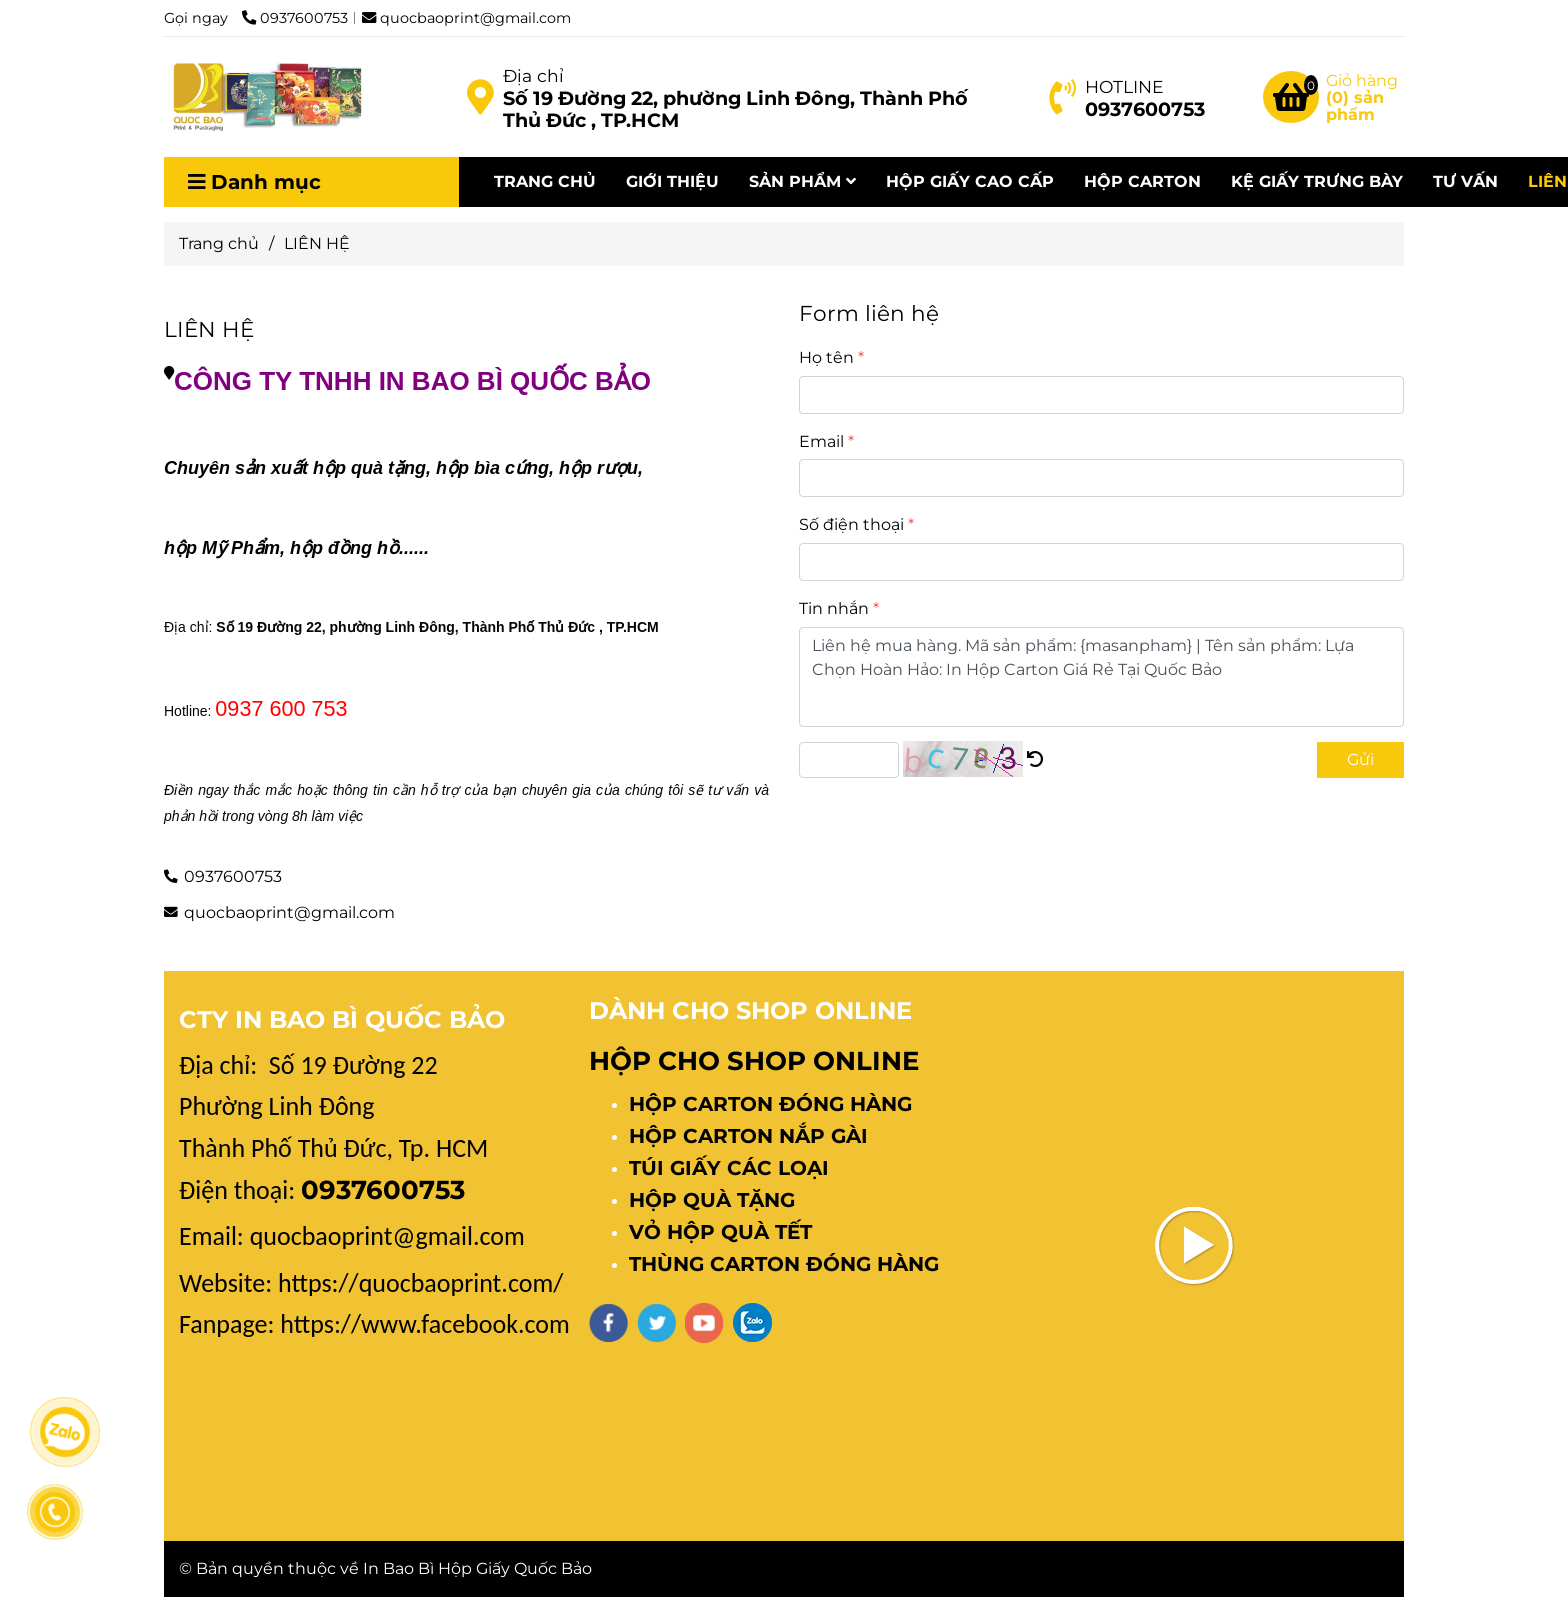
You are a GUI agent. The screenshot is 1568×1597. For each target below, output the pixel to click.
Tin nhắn (834, 608)
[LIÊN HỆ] (264, 97)
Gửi (1360, 759)
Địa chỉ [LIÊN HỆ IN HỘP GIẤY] (533, 75)
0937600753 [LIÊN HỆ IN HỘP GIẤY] (295, 18)
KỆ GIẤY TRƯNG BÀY (1317, 181)
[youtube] (704, 1323)
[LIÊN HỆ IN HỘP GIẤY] (480, 97)
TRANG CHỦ (545, 181)
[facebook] (608, 1323)
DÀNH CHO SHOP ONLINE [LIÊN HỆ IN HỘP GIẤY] (750, 1010)
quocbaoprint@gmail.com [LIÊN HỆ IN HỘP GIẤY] (466, 18)
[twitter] (656, 1323)
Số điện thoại (851, 524)
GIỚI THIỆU (672, 181)
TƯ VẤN (1465, 181)
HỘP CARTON (1142, 181)
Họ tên (826, 357)
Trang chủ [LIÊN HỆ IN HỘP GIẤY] (219, 243)
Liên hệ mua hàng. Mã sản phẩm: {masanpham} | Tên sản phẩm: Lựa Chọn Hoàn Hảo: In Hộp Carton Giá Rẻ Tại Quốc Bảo (1101, 677)
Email (821, 441)
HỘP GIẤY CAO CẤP (970, 181)
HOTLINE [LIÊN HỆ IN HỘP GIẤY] (1124, 86)
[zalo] (752, 1322)
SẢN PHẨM (802, 181)
